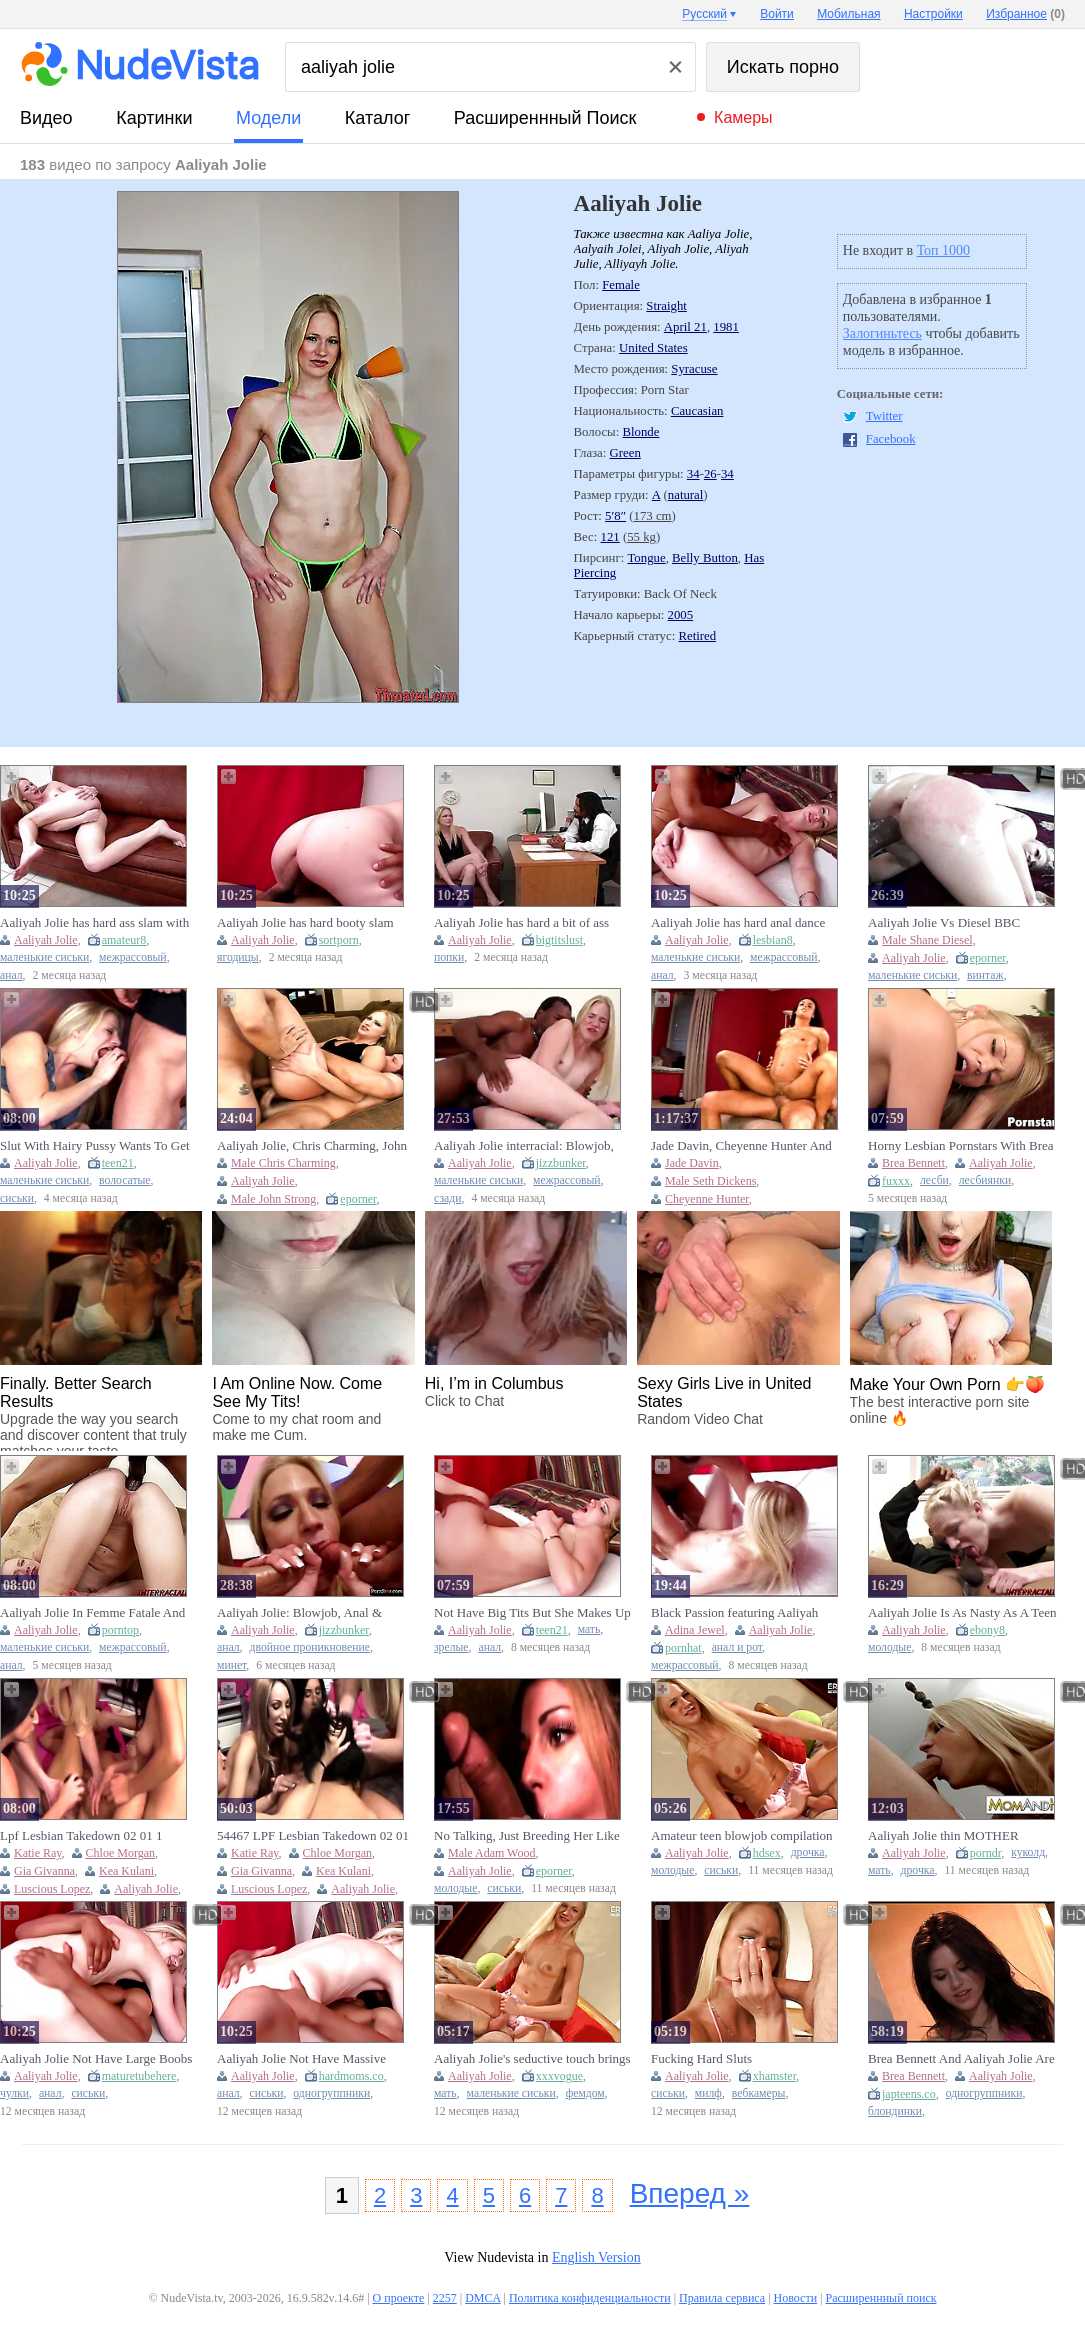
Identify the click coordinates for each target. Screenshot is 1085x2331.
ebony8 (987, 1630)
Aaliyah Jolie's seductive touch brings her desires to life (532, 2059)
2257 (445, 2298)
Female (621, 285)
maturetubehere (139, 2076)
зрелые (451, 1647)
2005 (681, 615)
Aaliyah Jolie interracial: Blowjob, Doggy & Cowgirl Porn (524, 1146)
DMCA (482, 2298)
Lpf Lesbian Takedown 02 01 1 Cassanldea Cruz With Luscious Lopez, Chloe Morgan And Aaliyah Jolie (91, 1836)
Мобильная (848, 14)
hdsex (767, 1853)
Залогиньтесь (882, 333)
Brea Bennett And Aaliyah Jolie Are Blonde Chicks (961, 2059)
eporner (988, 958)
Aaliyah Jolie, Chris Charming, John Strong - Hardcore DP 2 (312, 1146)
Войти (777, 14)
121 (610, 537)
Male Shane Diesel (927, 940)
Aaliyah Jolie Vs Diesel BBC (944, 922)
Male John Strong (273, 1199)
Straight (666, 306)
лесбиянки (985, 1180)
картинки (154, 118)
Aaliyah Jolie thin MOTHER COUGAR (943, 1836)
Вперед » (690, 2193)
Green (625, 453)
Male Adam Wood (491, 1853)
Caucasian (697, 411)
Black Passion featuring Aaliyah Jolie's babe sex (734, 1613)
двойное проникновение (310, 1647)
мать (589, 1629)
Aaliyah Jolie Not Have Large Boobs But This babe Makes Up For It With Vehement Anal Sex (96, 2059)
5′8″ (615, 516)
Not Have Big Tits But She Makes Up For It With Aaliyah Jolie (532, 1613)
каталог (377, 118)
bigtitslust (559, 940)
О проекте (399, 2298)
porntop (120, 1630)
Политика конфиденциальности (590, 2298)
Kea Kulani (126, 1871)
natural (686, 495)
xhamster (775, 2076)
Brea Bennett (913, 1163)
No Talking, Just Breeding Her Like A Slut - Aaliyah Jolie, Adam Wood (527, 1836)
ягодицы (238, 957)
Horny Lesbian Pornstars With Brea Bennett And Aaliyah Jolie (961, 1146)
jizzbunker (561, 1163)
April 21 (685, 327)
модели (268, 118)
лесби (934, 1180)
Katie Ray (38, 1853)
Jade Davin (692, 1163)
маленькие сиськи (44, 957)
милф (708, 2093)
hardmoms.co (351, 2076)
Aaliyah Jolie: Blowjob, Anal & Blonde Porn (299, 1613)
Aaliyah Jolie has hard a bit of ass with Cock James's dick (521, 923)
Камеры (743, 117)
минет (231, 1665)
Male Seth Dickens (710, 1181)
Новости (796, 2298)
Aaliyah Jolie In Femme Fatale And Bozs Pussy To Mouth (92, 1613)
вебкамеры (759, 2093)
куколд (1028, 1852)
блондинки (895, 2111)
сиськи (17, 1198)
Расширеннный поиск (545, 118)
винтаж (985, 975)
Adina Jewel (695, 1630)
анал (11, 975)
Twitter (884, 416)
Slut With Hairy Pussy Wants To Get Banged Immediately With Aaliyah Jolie (95, 1146)
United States (653, 348)
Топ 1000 (944, 250)
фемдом (585, 2093)
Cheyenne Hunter (707, 1199)
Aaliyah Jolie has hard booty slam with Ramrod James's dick (305, 923)
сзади (447, 1198)
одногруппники (331, 2093)
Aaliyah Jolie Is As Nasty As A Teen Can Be (962, 1613)
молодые (889, 1647)
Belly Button (705, 558)
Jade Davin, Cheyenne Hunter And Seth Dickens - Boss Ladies (741, 1146)
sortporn (339, 940)
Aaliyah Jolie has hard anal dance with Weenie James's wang (738, 923)
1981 (726, 327)
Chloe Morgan (120, 1853)
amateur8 (124, 940)
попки (449, 957)
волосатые (124, 1180)
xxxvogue (559, 2076)
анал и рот (737, 1647)
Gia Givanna (44, 1871)
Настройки (933, 14)
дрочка (808, 1852)
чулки (14, 2093)
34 (693, 474)
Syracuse (694, 369)
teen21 (118, 1163)
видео (46, 118)
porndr (986, 1853)
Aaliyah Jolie (46, 940)
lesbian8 (773, 940)
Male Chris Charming (283, 1163)
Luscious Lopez (52, 1889)
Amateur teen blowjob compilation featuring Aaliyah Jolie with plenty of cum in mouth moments (748, 1836)
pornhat (683, 1648)
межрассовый (133, 957)
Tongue (646, 558)
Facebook (891, 439)
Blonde (640, 432)
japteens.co (909, 2094)
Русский (704, 14)
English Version (596, 2257)
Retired (697, 636)
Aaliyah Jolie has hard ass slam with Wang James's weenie (94, 923)
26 (710, 474)
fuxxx (896, 1181)
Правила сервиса (722, 2298)
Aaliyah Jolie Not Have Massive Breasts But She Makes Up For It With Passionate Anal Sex (303, 2059)
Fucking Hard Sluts (701, 2058)
